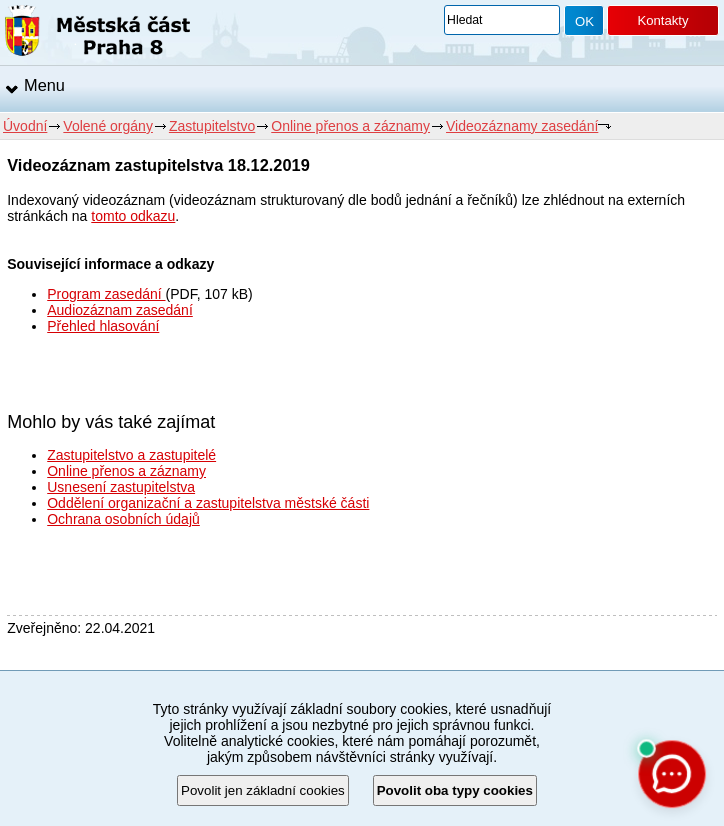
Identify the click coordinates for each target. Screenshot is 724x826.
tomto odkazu (133, 216)
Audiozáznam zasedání (120, 310)
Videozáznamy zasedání (522, 126)
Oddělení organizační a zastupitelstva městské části (208, 503)
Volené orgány (108, 126)
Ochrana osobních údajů (123, 519)
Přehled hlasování (103, 326)
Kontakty (662, 20)
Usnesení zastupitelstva (121, 487)
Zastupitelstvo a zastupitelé (131, 455)
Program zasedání (106, 294)
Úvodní (25, 126)
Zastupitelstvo (212, 126)
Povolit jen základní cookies (263, 790)
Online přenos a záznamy (350, 126)
